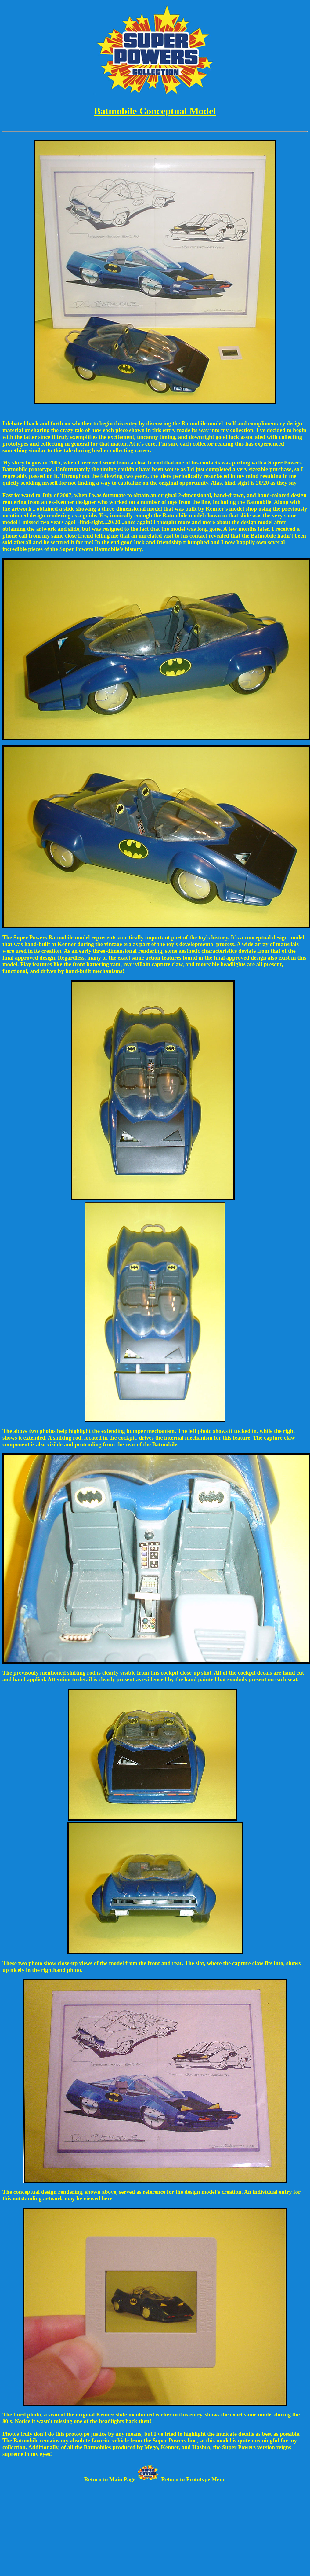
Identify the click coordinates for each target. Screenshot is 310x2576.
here (107, 2198)
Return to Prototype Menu (193, 2479)
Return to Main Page (109, 2479)
